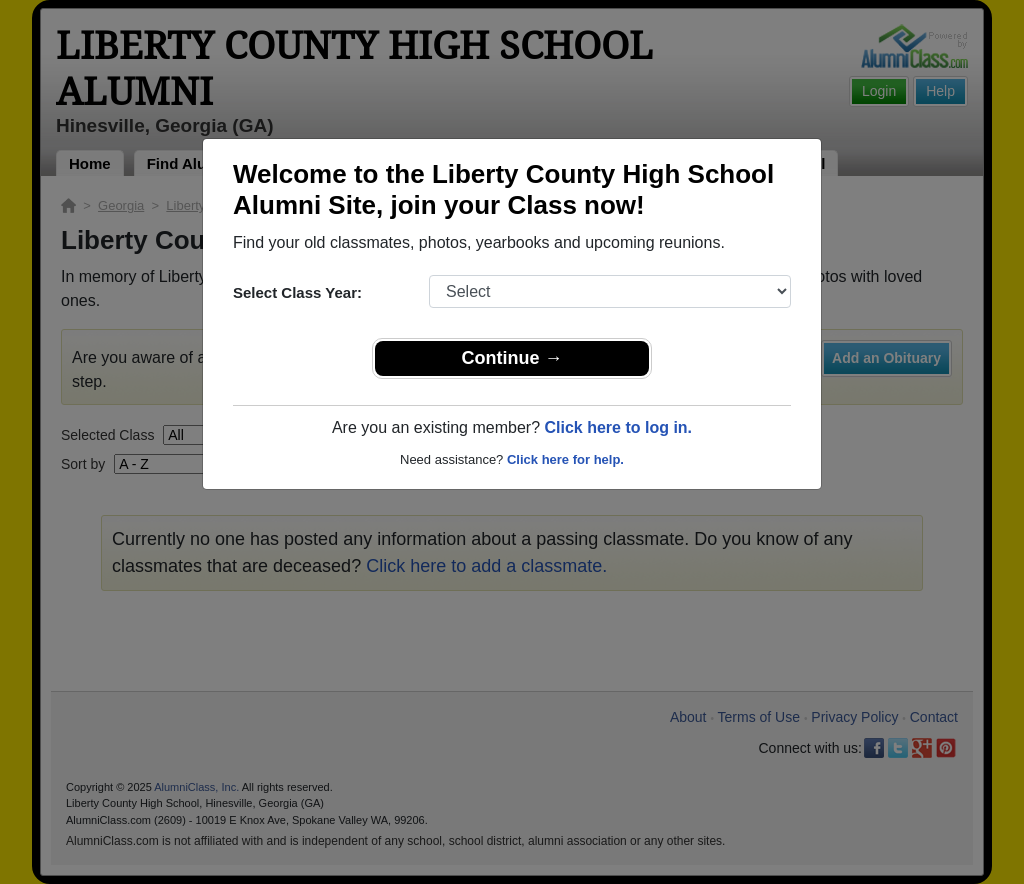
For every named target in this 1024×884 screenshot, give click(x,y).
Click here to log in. (618, 427)
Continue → (512, 358)
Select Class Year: (297, 292)
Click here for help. (565, 459)
